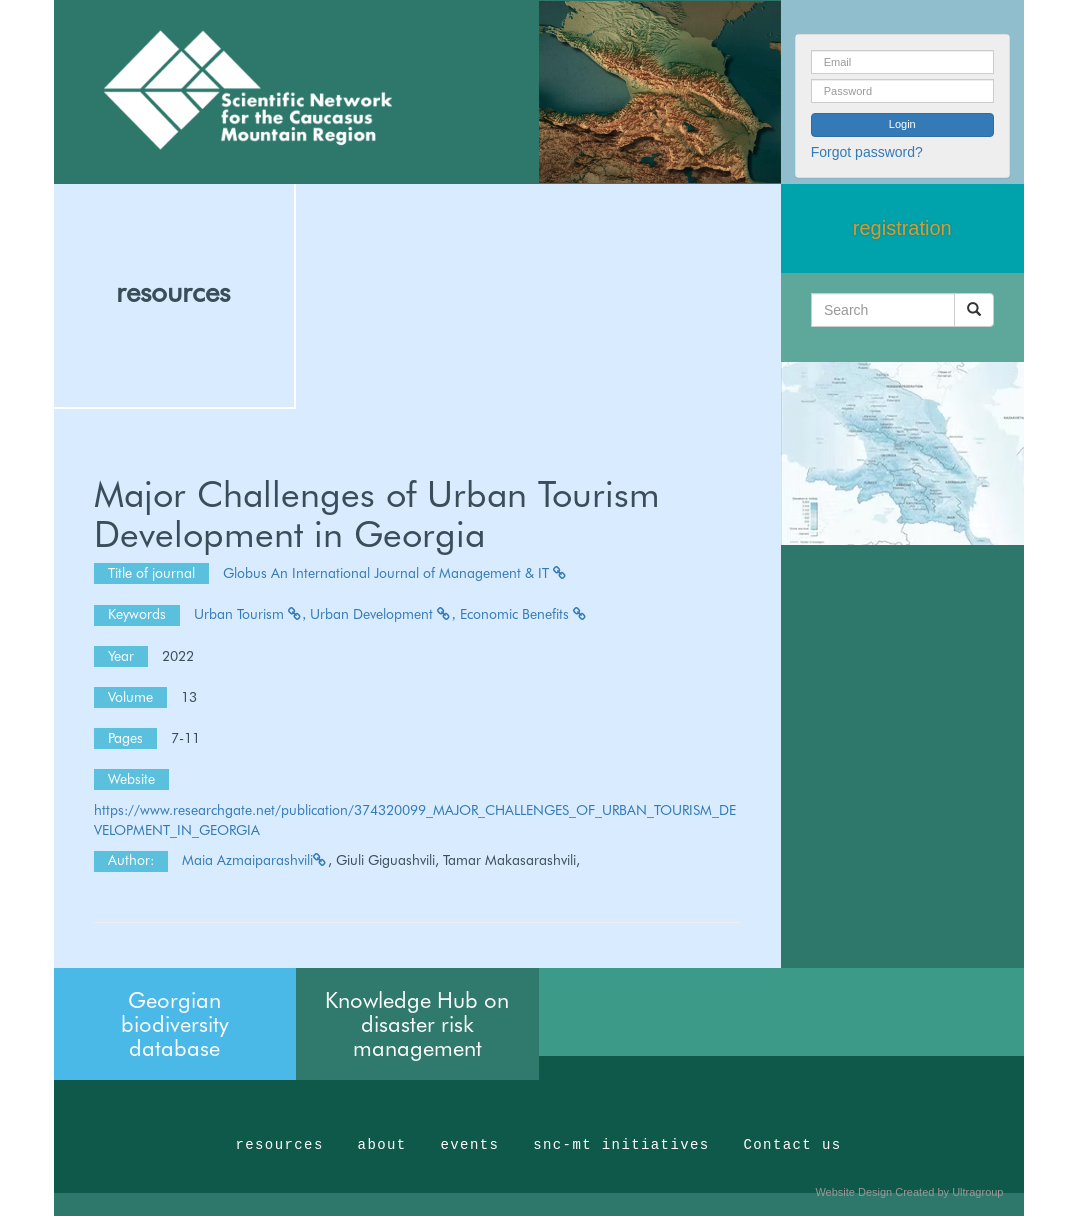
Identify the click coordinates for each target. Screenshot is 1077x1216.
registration (902, 228)
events (469, 1145)
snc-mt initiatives (621, 1145)
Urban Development (383, 614)
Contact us (793, 1145)
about (382, 1145)
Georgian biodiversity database (175, 1024)
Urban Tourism (250, 614)
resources (173, 292)
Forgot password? (867, 152)
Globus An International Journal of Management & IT (395, 573)
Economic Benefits (524, 614)
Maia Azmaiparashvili (255, 860)
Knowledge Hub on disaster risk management (417, 1024)
